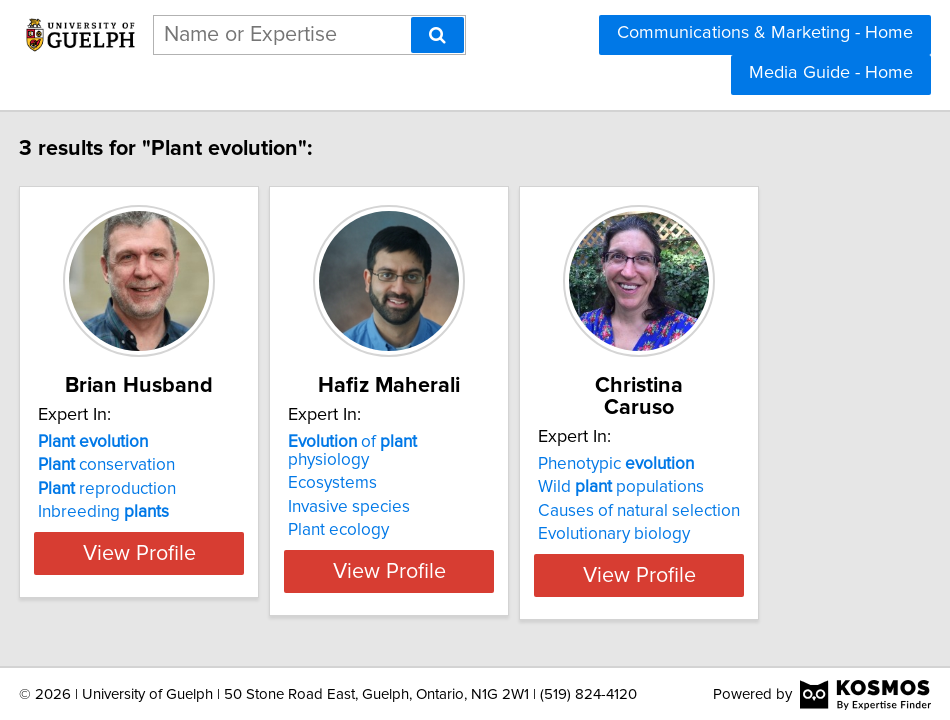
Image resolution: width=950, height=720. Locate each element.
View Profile (170, 553)
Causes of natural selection (745, 489)
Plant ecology (394, 512)
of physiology (451, 442)
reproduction (113, 489)
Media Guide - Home (831, 73)
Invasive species (405, 489)
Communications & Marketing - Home (765, 33)
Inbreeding (109, 512)
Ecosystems (388, 465)
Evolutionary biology (720, 512)
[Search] (437, 35)
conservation (112, 465)
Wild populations (727, 465)
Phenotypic (722, 442)
